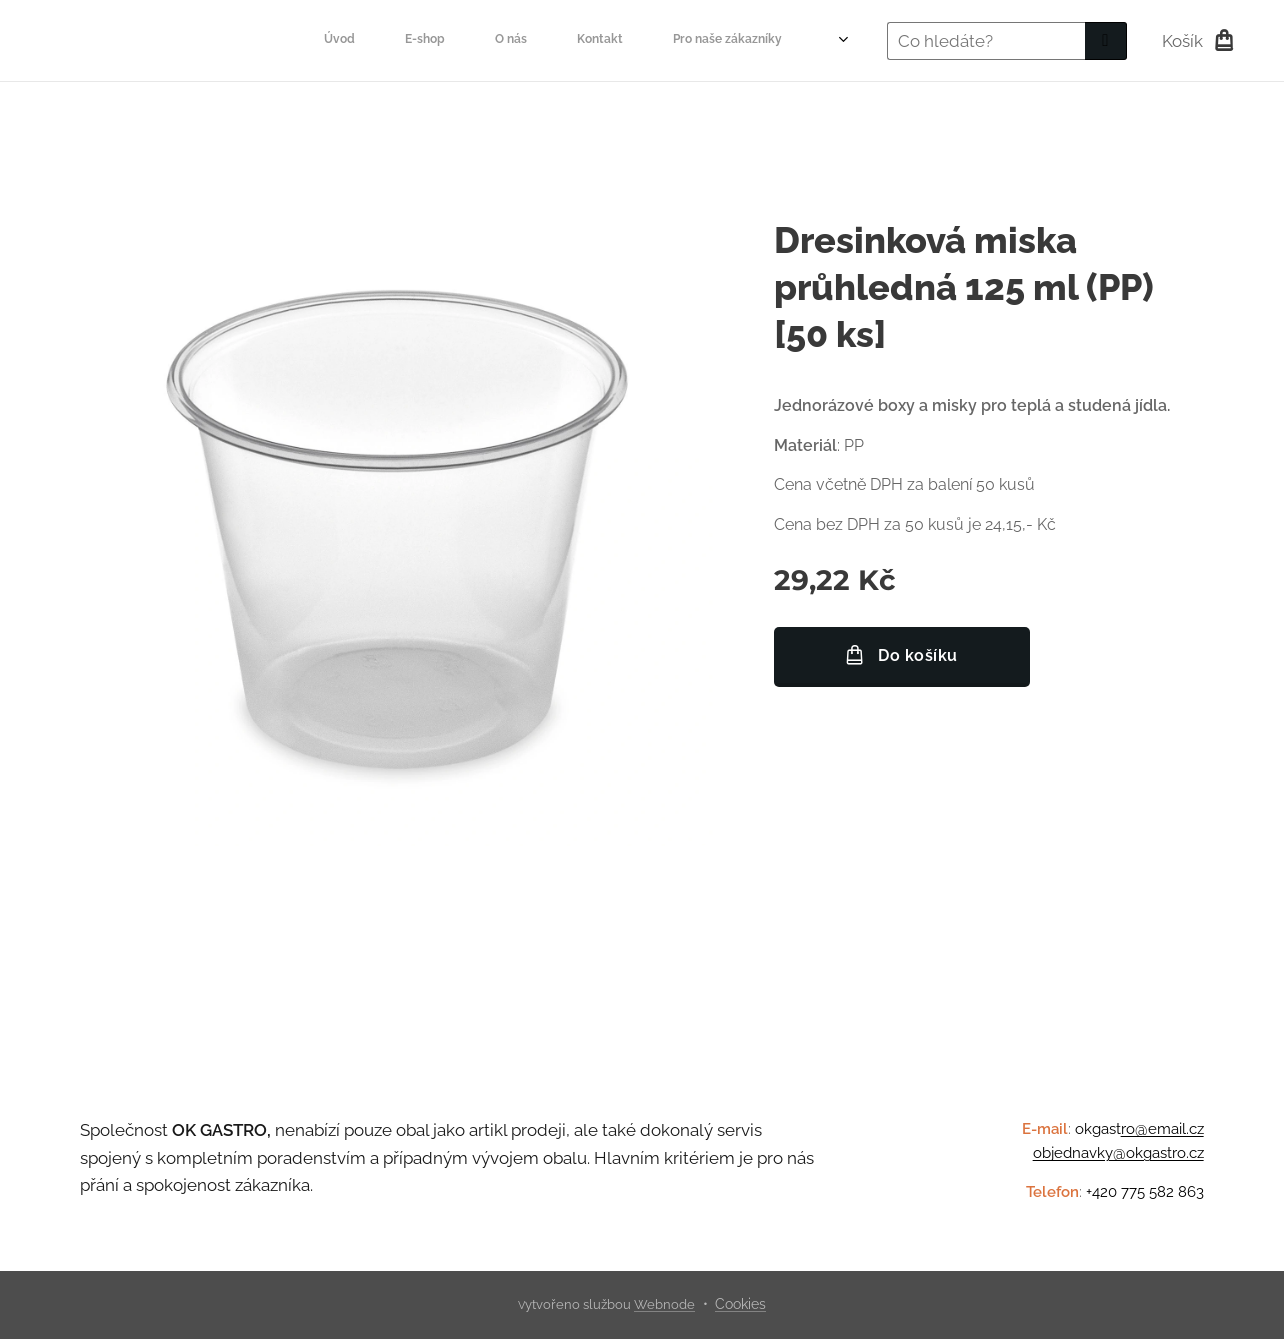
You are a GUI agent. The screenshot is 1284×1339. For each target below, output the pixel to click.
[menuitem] (352, 41)
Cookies (740, 1304)
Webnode (664, 1304)
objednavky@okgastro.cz (1118, 1154)
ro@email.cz (1162, 1129)
